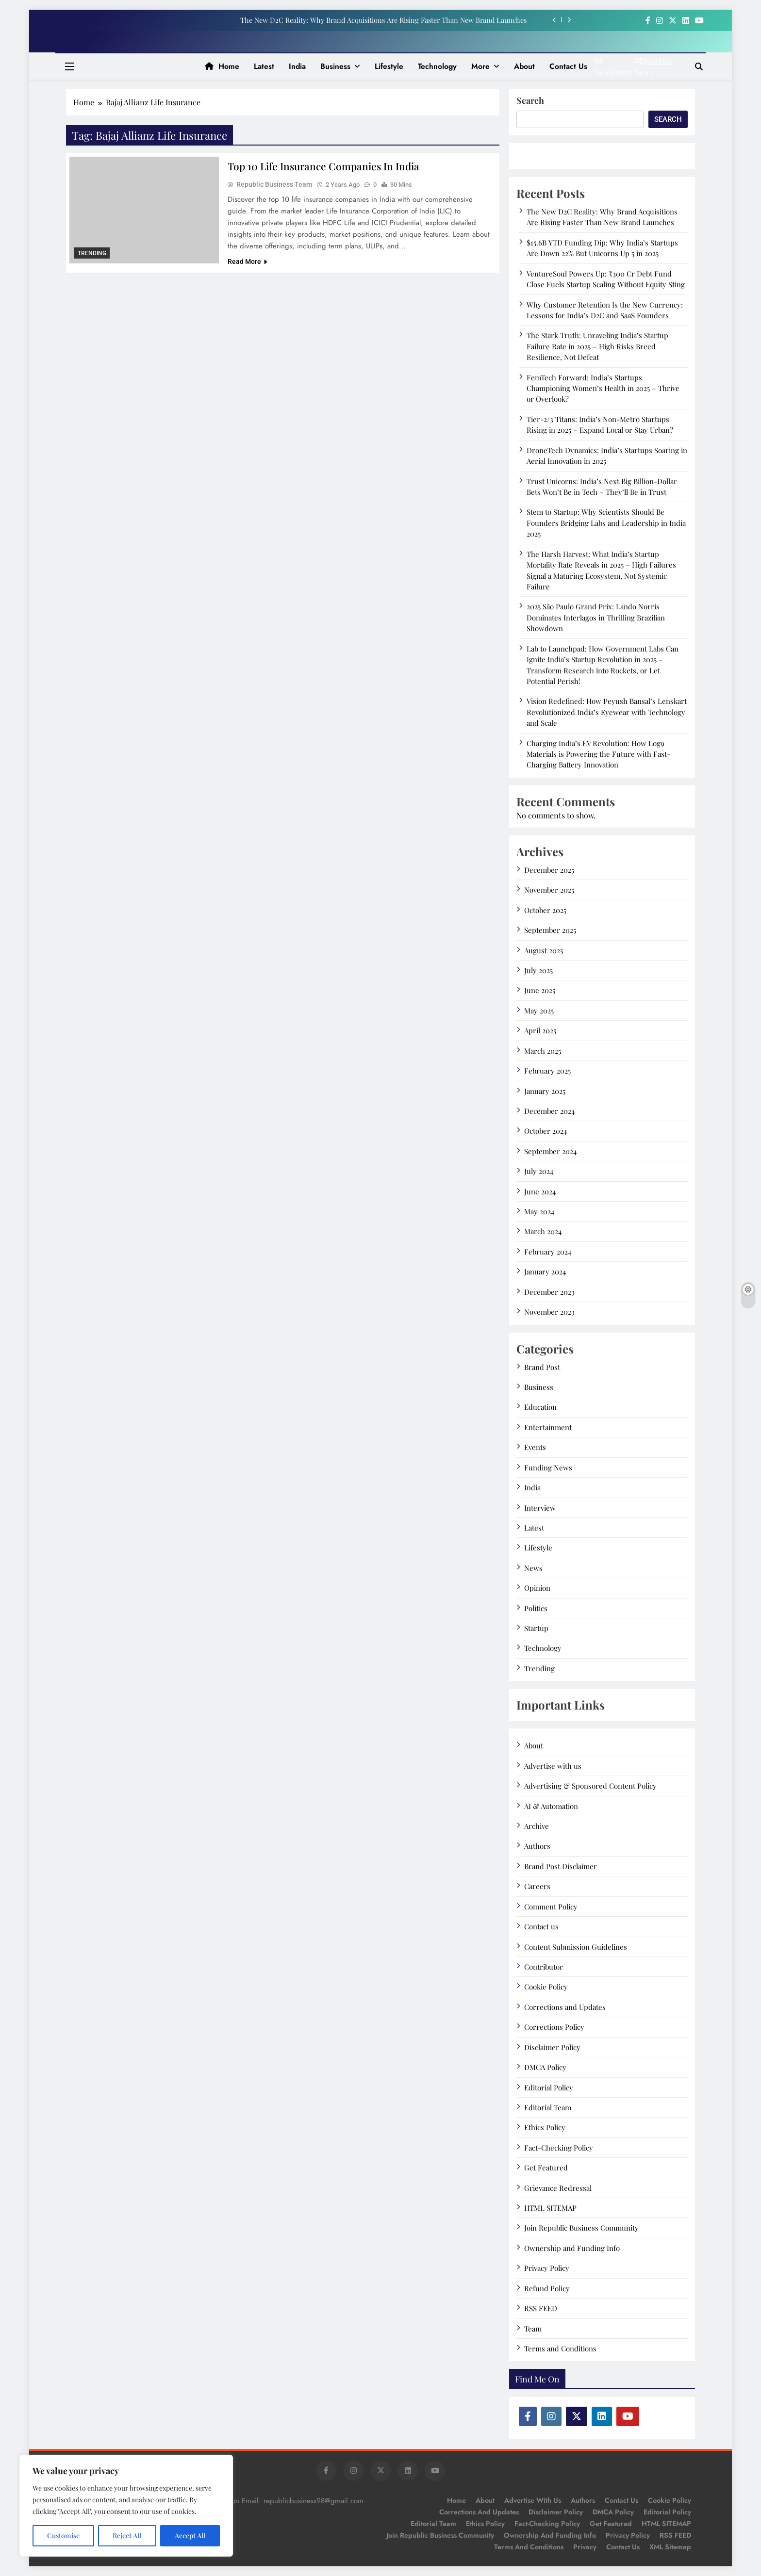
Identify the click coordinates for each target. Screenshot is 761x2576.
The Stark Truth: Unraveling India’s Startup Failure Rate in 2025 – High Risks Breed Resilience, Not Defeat (597, 346)
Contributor (543, 1967)
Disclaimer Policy (552, 2047)
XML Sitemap (670, 2547)
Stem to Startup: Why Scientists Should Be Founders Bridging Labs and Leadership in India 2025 (606, 522)
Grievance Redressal (558, 2188)
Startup (536, 1628)
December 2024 (549, 1111)
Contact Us (623, 2547)
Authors (537, 1846)
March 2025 (542, 1051)
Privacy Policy (546, 2268)
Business (335, 66)
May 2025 (539, 1010)
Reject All (127, 2535)
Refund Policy (547, 2288)
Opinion (537, 1588)
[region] (126, 2506)
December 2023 (549, 1292)
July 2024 (538, 1171)
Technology (437, 66)
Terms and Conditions (560, 2348)
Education (540, 1407)
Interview (540, 1508)
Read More (247, 262)
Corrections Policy (554, 2027)
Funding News (548, 1467)
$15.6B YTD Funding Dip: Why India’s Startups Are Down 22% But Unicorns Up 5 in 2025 (602, 248)
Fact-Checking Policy (558, 2147)
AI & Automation (551, 1806)
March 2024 (543, 1231)
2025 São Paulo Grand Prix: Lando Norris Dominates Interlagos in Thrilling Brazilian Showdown (596, 617)
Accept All (190, 2535)
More (480, 66)
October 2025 (545, 910)
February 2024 (547, 1251)
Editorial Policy (548, 2087)
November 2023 (549, 1312)
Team (533, 2328)
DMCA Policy (545, 2067)
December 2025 (549, 870)
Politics (535, 1608)
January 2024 (545, 1271)
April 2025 (540, 1030)
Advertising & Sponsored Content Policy (590, 1786)
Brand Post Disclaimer (560, 1866)
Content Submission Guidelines (575, 1947)
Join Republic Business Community (581, 2228)
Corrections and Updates (565, 2007)
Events (535, 1447)
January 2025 (544, 1091)
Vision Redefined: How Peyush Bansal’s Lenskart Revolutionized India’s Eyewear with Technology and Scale (607, 712)
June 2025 (539, 990)
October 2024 (545, 1131)
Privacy (584, 2547)
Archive (536, 1826)
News (533, 1568)
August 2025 (543, 950)
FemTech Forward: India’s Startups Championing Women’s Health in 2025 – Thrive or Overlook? (603, 388)
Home (222, 66)
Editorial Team (547, 2107)
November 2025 (549, 890)
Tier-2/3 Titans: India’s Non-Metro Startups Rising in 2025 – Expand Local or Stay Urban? (600, 424)
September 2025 (550, 930)
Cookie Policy (546, 1986)
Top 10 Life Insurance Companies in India (328, 166)
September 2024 (550, 1151)
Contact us (568, 66)
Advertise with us (552, 1766)
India (297, 66)
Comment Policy (551, 1906)
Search (530, 100)
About (524, 66)
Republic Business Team (274, 185)
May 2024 (539, 1211)
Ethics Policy (544, 2127)
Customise (63, 2535)
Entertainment (548, 1427)
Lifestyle (389, 66)
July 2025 (538, 970)
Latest (264, 66)
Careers (537, 1886)
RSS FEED (540, 2308)
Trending (92, 253)
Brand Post (542, 1367)
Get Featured (546, 2167)
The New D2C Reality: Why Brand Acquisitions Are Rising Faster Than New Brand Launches (383, 20)
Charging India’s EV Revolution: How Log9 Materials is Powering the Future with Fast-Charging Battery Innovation (598, 754)
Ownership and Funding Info (572, 2248)
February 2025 (547, 1071)
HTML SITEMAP (550, 2208)
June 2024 (540, 1191)
